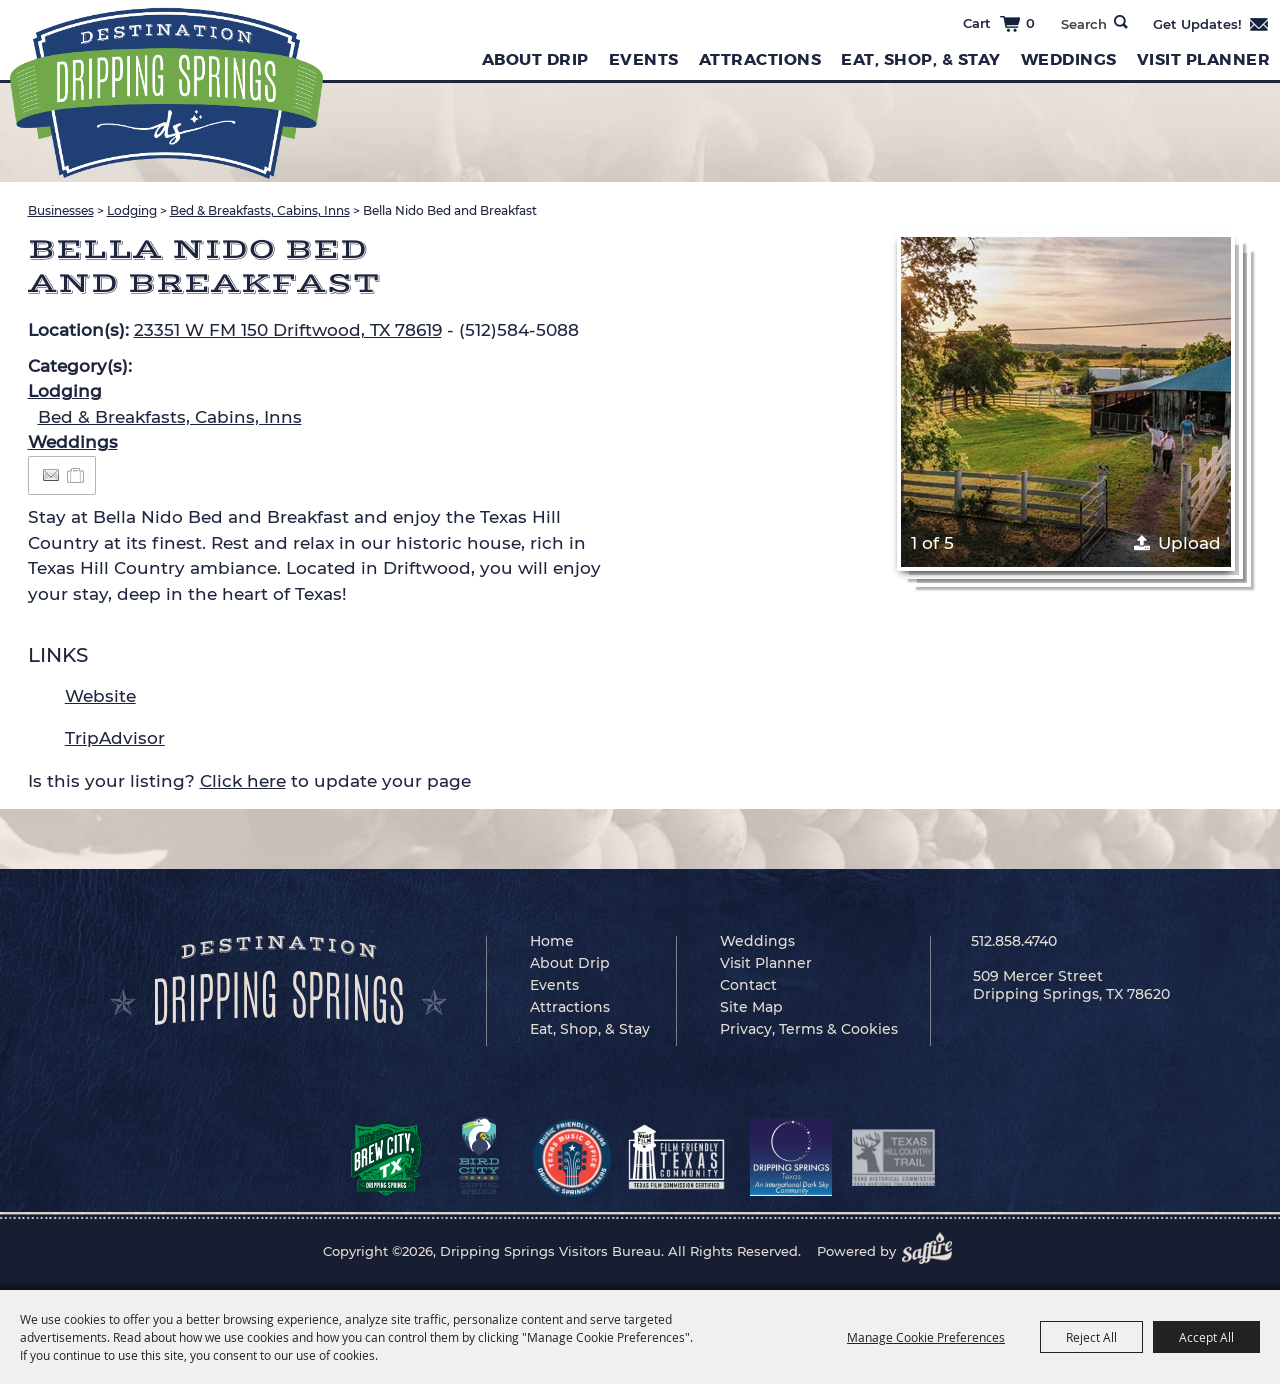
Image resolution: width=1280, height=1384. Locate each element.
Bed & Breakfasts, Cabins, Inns (260, 210)
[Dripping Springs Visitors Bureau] (166, 93)
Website (100, 696)
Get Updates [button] (1211, 24)
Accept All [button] (1206, 1337)
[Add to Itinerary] (76, 475)
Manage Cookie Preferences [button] (926, 1337)
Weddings (1069, 59)
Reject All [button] (1091, 1337)
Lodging (132, 210)
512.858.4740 (1014, 941)
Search (1121, 22)
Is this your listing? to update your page (249, 781)
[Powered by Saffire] (933, 1251)
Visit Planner (1204, 59)
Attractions (760, 59)
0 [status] (1030, 23)
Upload (1189, 543)
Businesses (61, 210)
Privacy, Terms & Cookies (809, 1029)
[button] (1066, 402)
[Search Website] (1083, 24)
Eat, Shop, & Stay (921, 59)
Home (552, 941)
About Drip (535, 59)
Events (644, 59)
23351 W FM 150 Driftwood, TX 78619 (288, 330)
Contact (748, 985)
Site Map (751, 1007)
